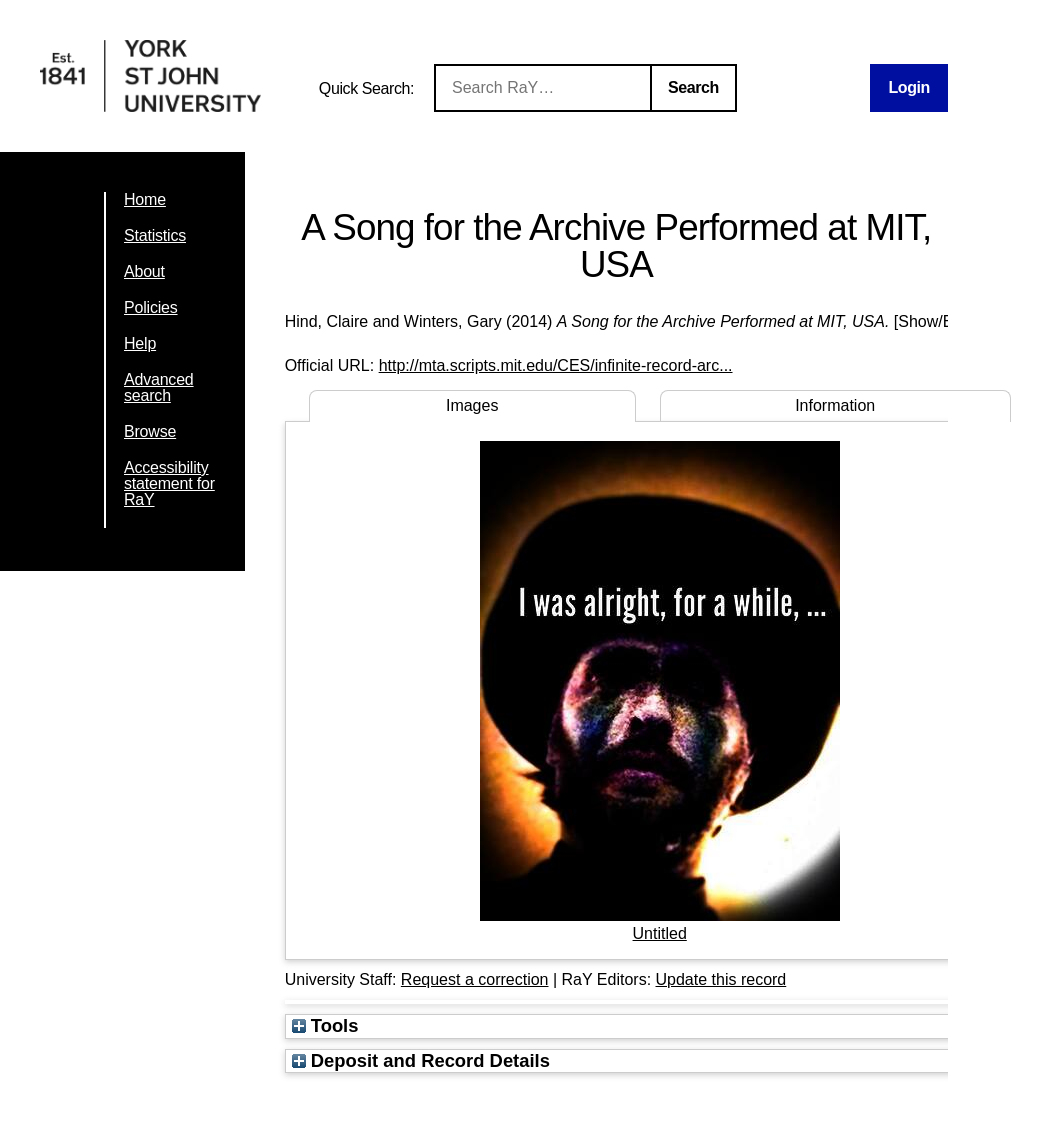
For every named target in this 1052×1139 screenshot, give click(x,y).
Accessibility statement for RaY (169, 483)
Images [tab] (472, 405)
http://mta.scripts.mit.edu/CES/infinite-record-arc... (556, 365)
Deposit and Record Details (421, 1060)
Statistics (155, 235)
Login (909, 87)
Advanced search (159, 387)
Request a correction (475, 979)
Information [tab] (835, 405)
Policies (151, 307)
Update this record (721, 979)
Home (145, 199)
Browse (150, 431)
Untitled (660, 933)
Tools (325, 1025)
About (144, 271)
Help (140, 343)
